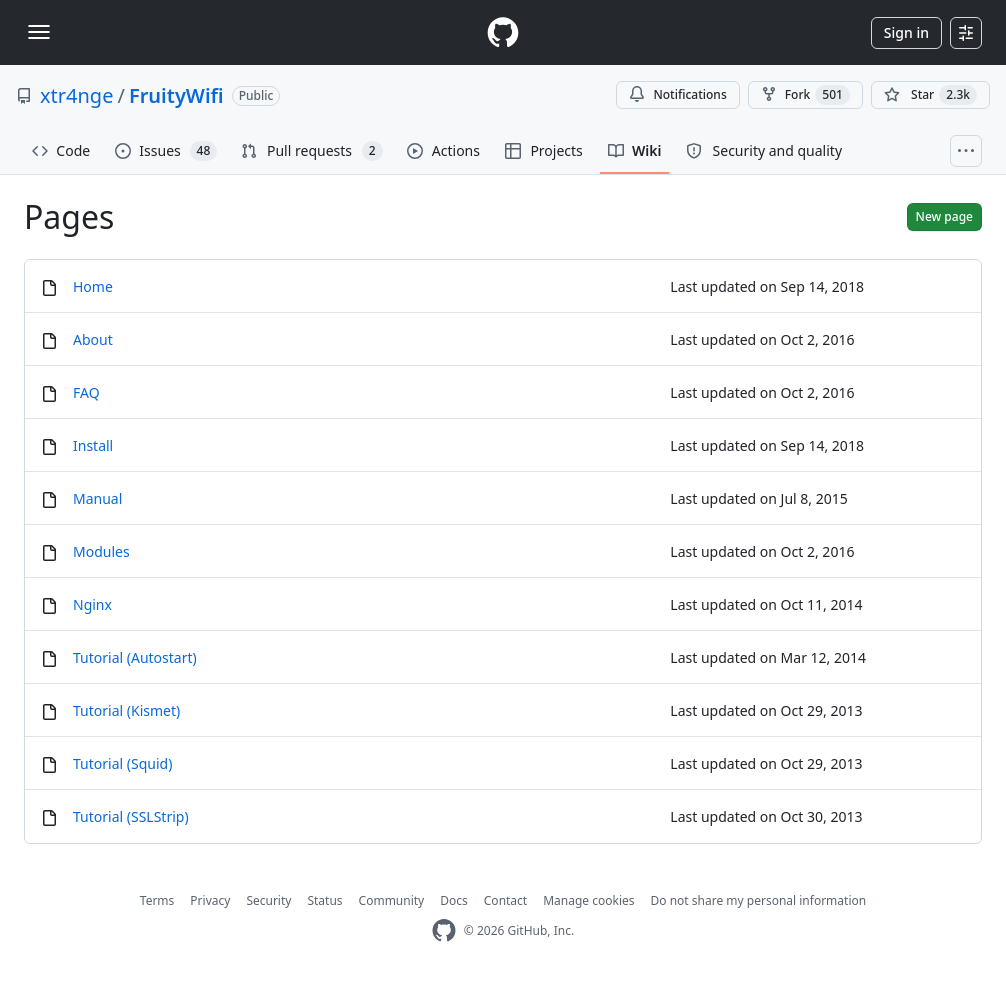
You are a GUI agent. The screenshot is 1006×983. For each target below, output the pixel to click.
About (93, 339)
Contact (505, 900)
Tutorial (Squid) (122, 763)
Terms (157, 900)
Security (268, 900)
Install (93, 445)
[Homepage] (503, 32)
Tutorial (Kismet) (126, 710)
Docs (454, 900)
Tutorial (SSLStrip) (131, 816)
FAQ (86, 392)
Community (392, 900)
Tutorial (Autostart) (135, 657)
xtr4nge (76, 95)
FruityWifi (176, 95)
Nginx (92, 604)
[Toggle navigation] (39, 32)
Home (93, 286)
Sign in (906, 32)
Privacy (210, 900)
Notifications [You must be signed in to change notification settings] (677, 94)
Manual (97, 498)
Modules (101, 551)
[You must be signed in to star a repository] (930, 95)
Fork (805, 95)
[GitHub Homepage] (444, 930)
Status (324, 900)
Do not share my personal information (759, 900)
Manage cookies (588, 900)
